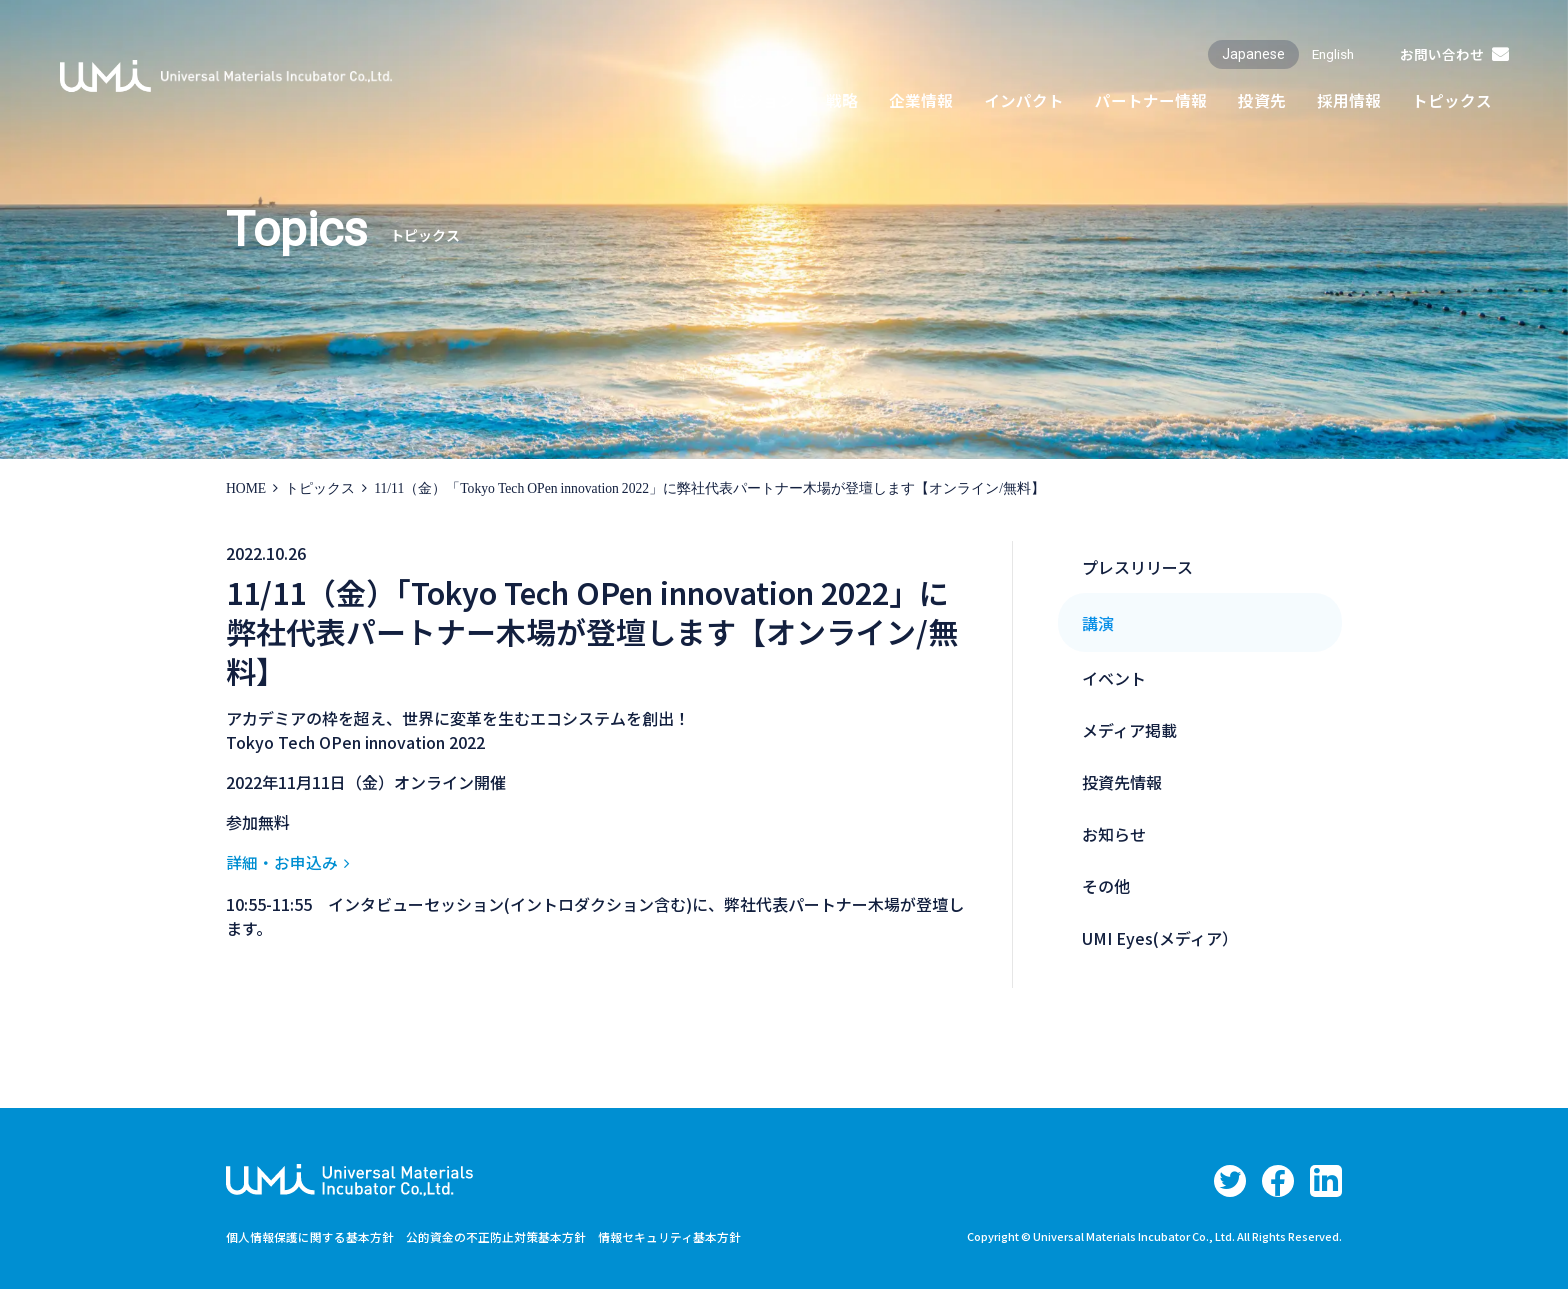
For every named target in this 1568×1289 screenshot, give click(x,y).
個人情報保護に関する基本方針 (310, 1235)
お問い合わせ (1441, 54)
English (1330, 54)
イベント (1114, 678)
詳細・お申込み (282, 862)
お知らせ (1114, 834)
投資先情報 (1122, 782)
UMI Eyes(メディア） (1160, 938)
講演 (1098, 623)
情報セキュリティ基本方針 (669, 1235)
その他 (1106, 886)
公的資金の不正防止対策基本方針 (496, 1235)
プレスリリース (1137, 567)
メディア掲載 (1129, 730)
